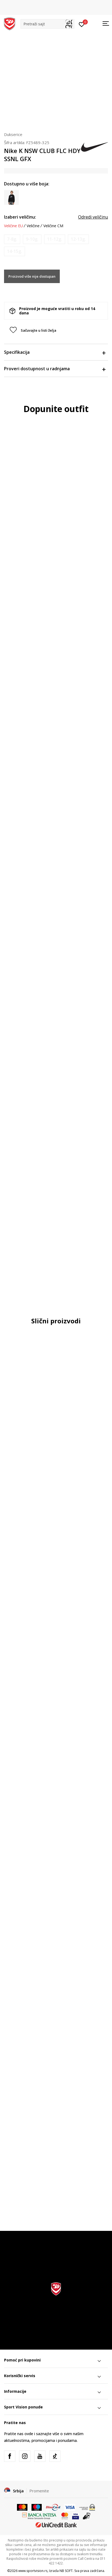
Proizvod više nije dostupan (31, 276)
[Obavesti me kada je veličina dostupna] (12, 239)
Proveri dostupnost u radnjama (54, 369)
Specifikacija (54, 352)
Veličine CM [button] (53, 226)
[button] (47, 24)
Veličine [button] (33, 226)
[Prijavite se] (81, 24)
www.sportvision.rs (32, 2570)
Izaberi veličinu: (20, 217)
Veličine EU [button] (13, 226)
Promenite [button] (39, 2490)
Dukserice (13, 134)
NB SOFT (66, 2570)
